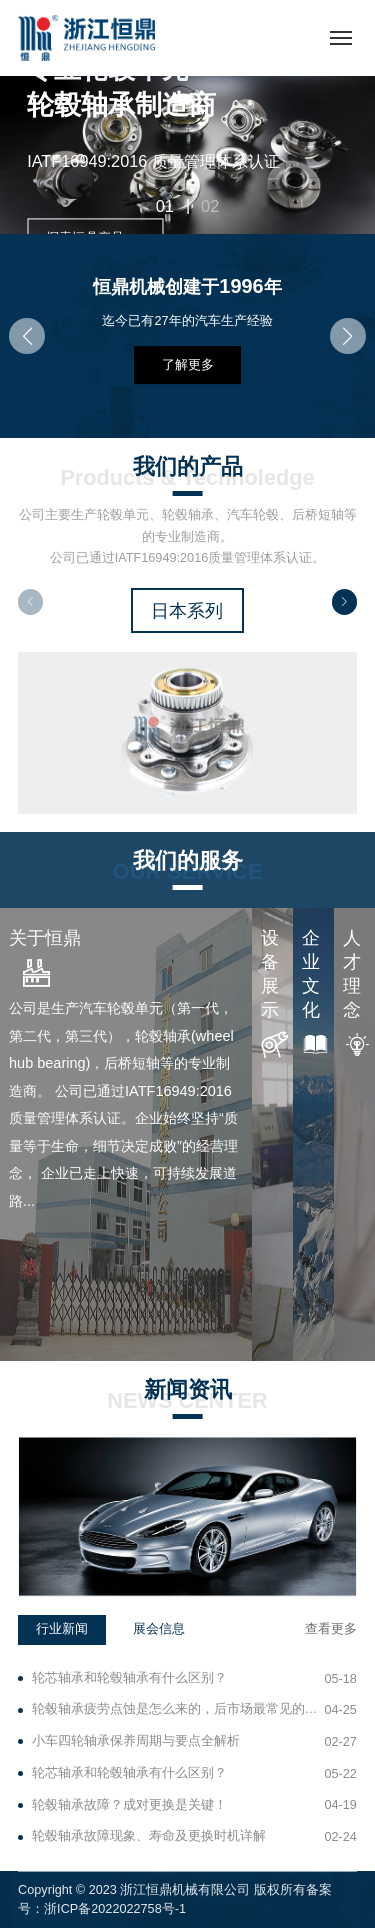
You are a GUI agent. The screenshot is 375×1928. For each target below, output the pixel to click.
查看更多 (331, 1629)
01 (165, 206)
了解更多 (188, 365)
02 (210, 206)
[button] (27, 336)
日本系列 (187, 610)
